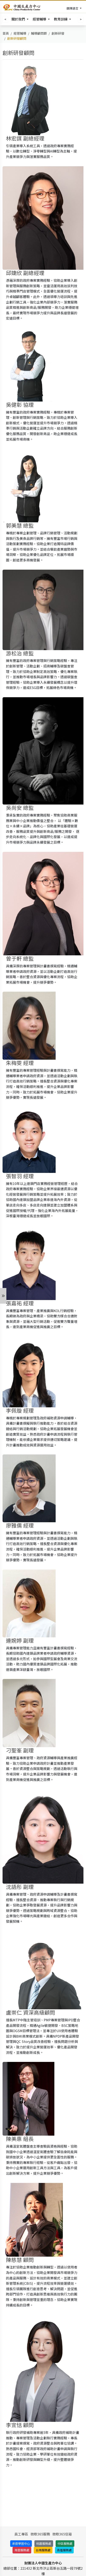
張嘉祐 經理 (20, 1303)
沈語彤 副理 (20, 1886)
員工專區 (21, 2534)
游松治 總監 (20, 653)
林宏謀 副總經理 (25, 138)
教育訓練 (61, 19)
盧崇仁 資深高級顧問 (30, 2012)
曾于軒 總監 (20, 958)
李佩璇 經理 (20, 1410)
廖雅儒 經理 (20, 1525)
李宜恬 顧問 (20, 2425)
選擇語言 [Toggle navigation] (72, 8)
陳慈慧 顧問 (20, 2259)
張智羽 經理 (20, 1176)
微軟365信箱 (62, 2534)
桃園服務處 (43, 2543)
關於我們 (18, 19)
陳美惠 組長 (20, 2138)
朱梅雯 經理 (20, 1062)
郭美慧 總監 (20, 525)
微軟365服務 (40, 2534)
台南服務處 (43, 2550)
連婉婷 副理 (20, 1640)
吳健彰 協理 (20, 404)
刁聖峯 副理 (20, 1750)
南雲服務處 (21, 2550)
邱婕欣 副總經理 (25, 272)
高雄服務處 (64, 2550)
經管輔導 (40, 19)
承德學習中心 (21, 2543)
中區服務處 (65, 2543)
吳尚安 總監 (20, 807)
